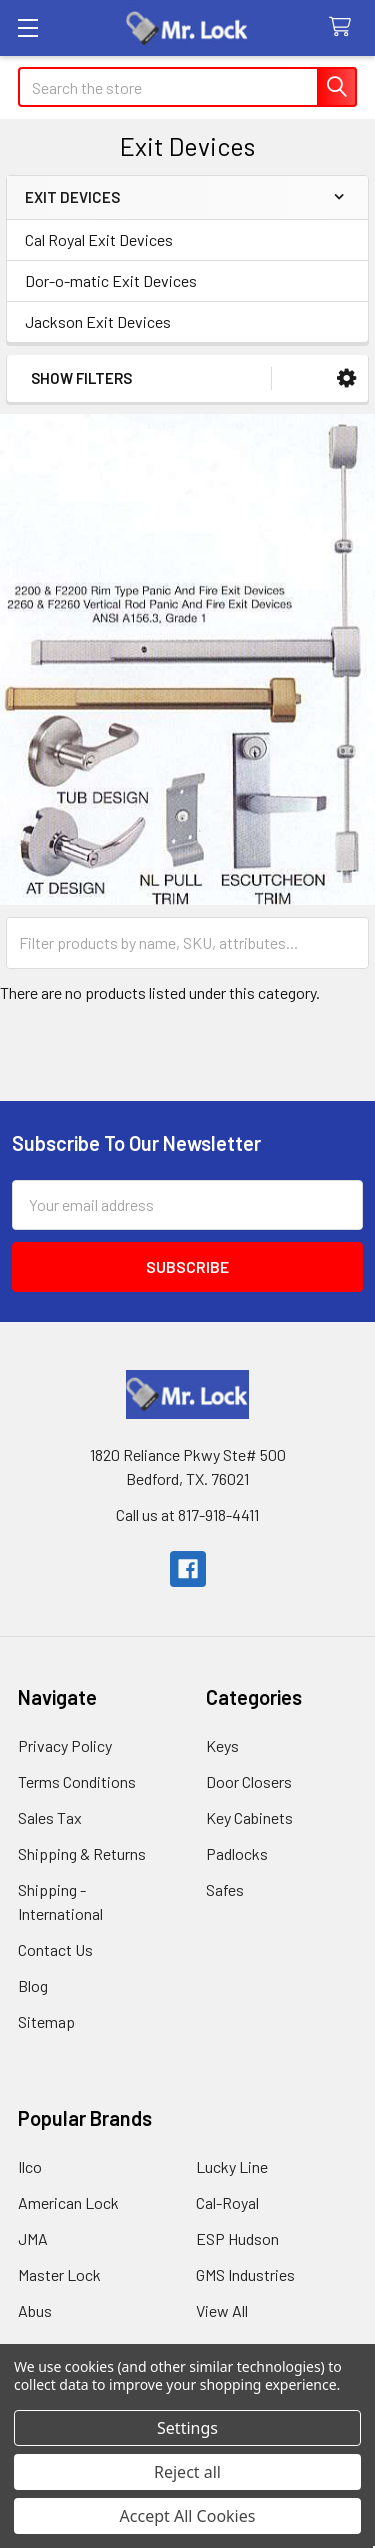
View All (222, 2310)
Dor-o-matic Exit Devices (111, 280)
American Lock (68, 2202)
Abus (35, 2310)
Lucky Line (232, 2166)
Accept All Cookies (188, 2516)
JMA (33, 2238)
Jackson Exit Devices (98, 321)
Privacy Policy (65, 1745)
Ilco (30, 2166)
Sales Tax (50, 1817)
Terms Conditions (77, 1781)
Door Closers (249, 1781)
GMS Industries (245, 2274)
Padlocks (237, 1853)
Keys (222, 1745)
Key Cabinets (249, 1817)
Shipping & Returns (82, 1853)
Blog (33, 1985)
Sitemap (46, 2021)
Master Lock (59, 2274)
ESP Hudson (237, 2238)
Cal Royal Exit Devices (99, 239)
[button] (346, 378)
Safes (225, 1889)
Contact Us (55, 1949)
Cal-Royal (227, 2202)
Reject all (187, 2472)
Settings (187, 2428)
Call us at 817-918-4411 (187, 1514)
